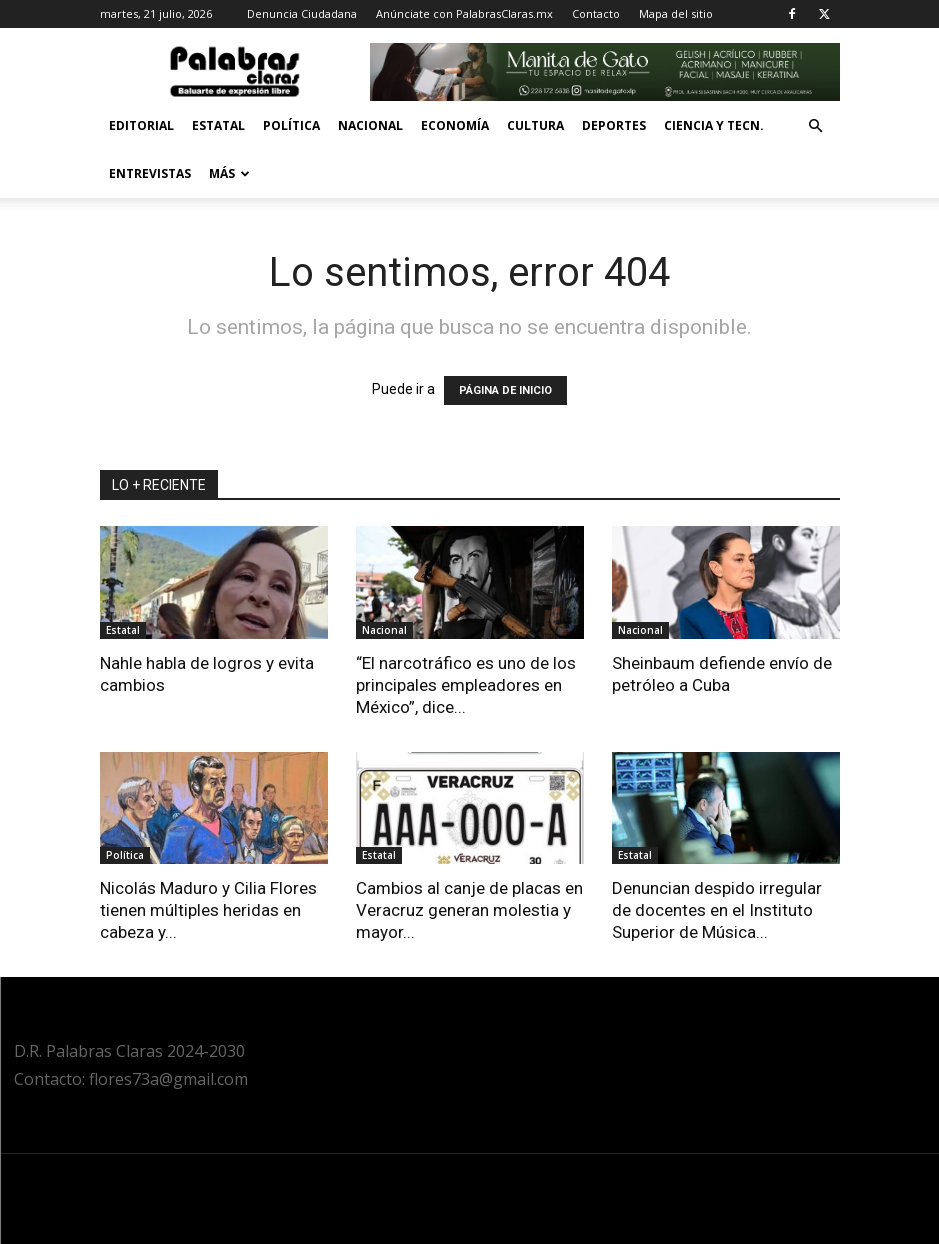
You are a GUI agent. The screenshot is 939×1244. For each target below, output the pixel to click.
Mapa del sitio (676, 13)
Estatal (218, 125)
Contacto (596, 13)
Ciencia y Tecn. (714, 125)
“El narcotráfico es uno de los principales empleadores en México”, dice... (466, 685)
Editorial (141, 125)
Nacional (370, 125)
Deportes (614, 125)
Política (291, 125)
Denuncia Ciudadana (302, 13)
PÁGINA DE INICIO (505, 390)
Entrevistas (150, 173)
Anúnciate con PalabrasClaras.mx (464, 13)
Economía (455, 125)
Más (229, 173)
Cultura (535, 125)
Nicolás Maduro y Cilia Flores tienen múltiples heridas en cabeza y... (208, 910)
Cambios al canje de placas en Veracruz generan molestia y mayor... (469, 910)
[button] (816, 126)
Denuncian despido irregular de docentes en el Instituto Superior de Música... (717, 910)
